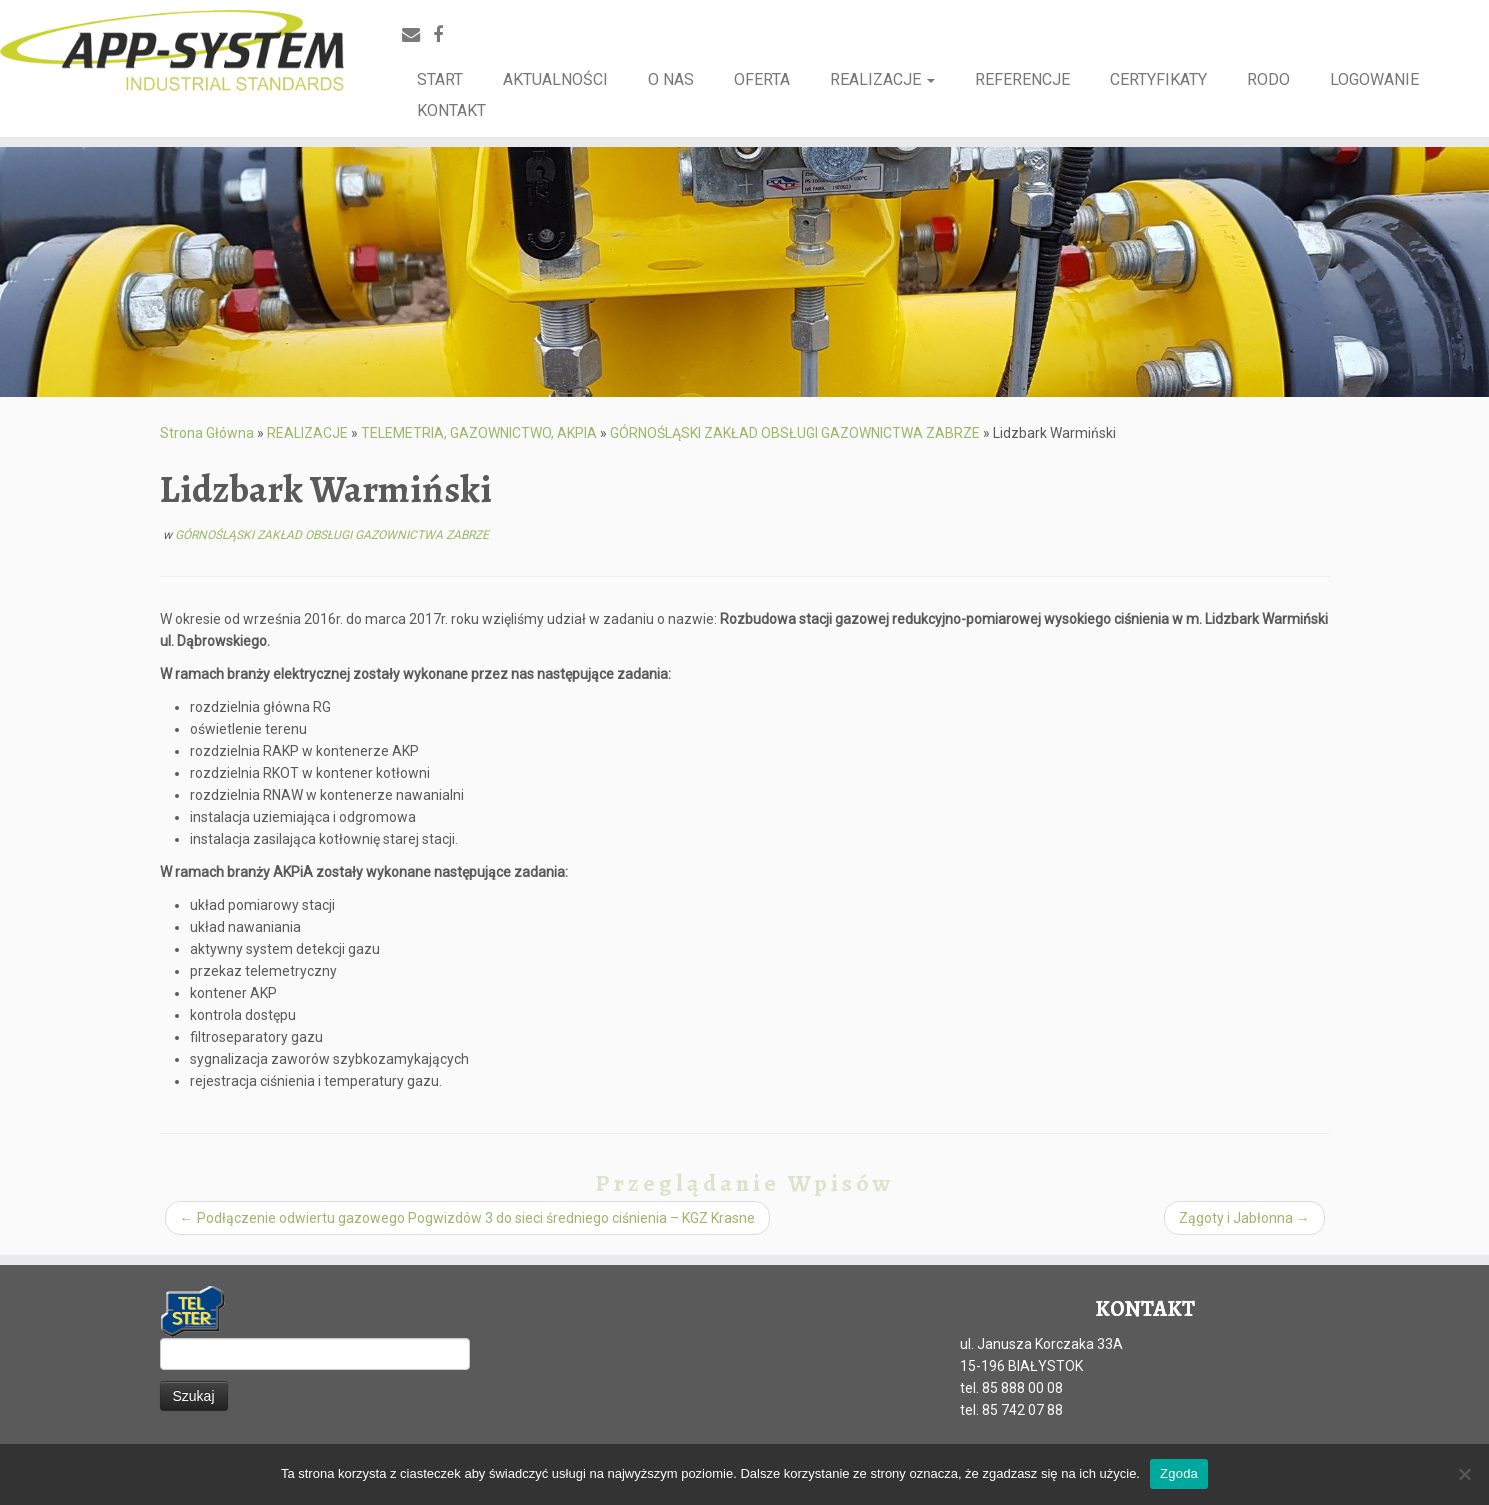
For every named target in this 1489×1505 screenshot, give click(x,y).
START (440, 79)
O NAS (671, 79)
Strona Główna (207, 433)
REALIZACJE (882, 79)
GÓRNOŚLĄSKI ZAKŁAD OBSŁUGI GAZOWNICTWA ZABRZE (795, 433)
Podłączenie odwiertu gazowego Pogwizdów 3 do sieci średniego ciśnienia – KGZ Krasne (467, 1218)
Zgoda (1179, 1473)
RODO (1268, 79)
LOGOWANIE (1374, 79)
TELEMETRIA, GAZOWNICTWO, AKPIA (479, 433)
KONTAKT (451, 110)
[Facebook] (444, 34)
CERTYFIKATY (1158, 79)
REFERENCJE (1022, 79)
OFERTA (762, 79)
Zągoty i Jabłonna (1244, 1218)
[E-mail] (417, 34)
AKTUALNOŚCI (555, 79)
